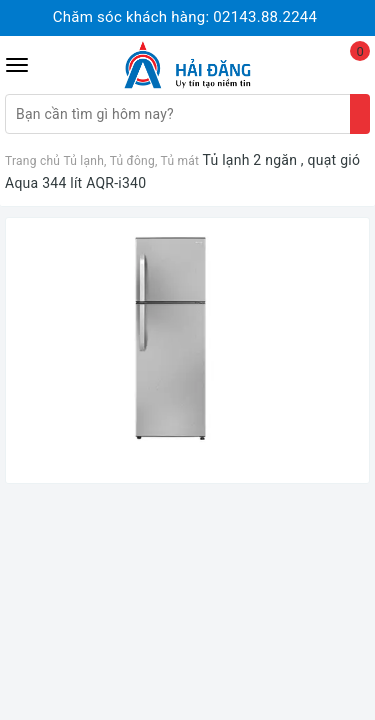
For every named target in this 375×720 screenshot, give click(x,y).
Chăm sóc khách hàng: (185, 17)
